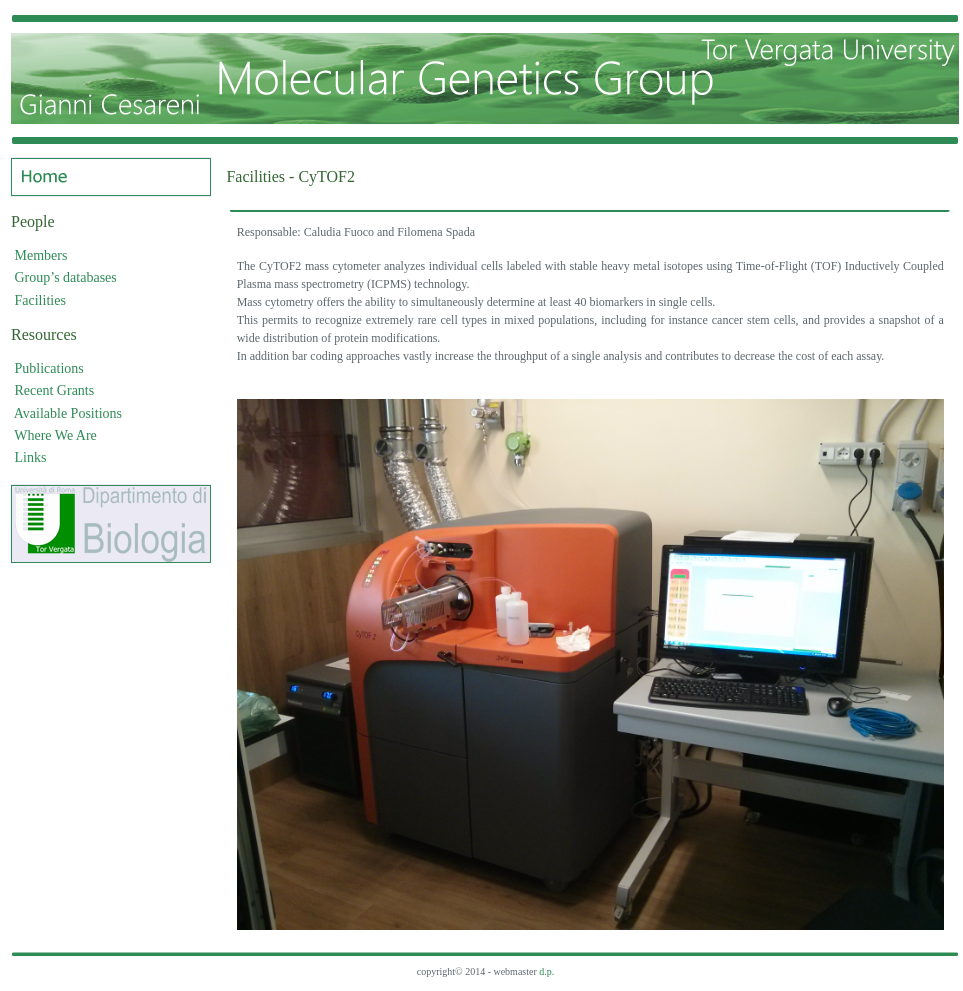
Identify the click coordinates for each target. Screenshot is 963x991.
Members (41, 255)
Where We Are (55, 435)
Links (31, 457)
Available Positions (68, 413)
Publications (49, 368)
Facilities (40, 300)
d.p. (546, 971)
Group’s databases (66, 277)
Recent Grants (55, 390)
